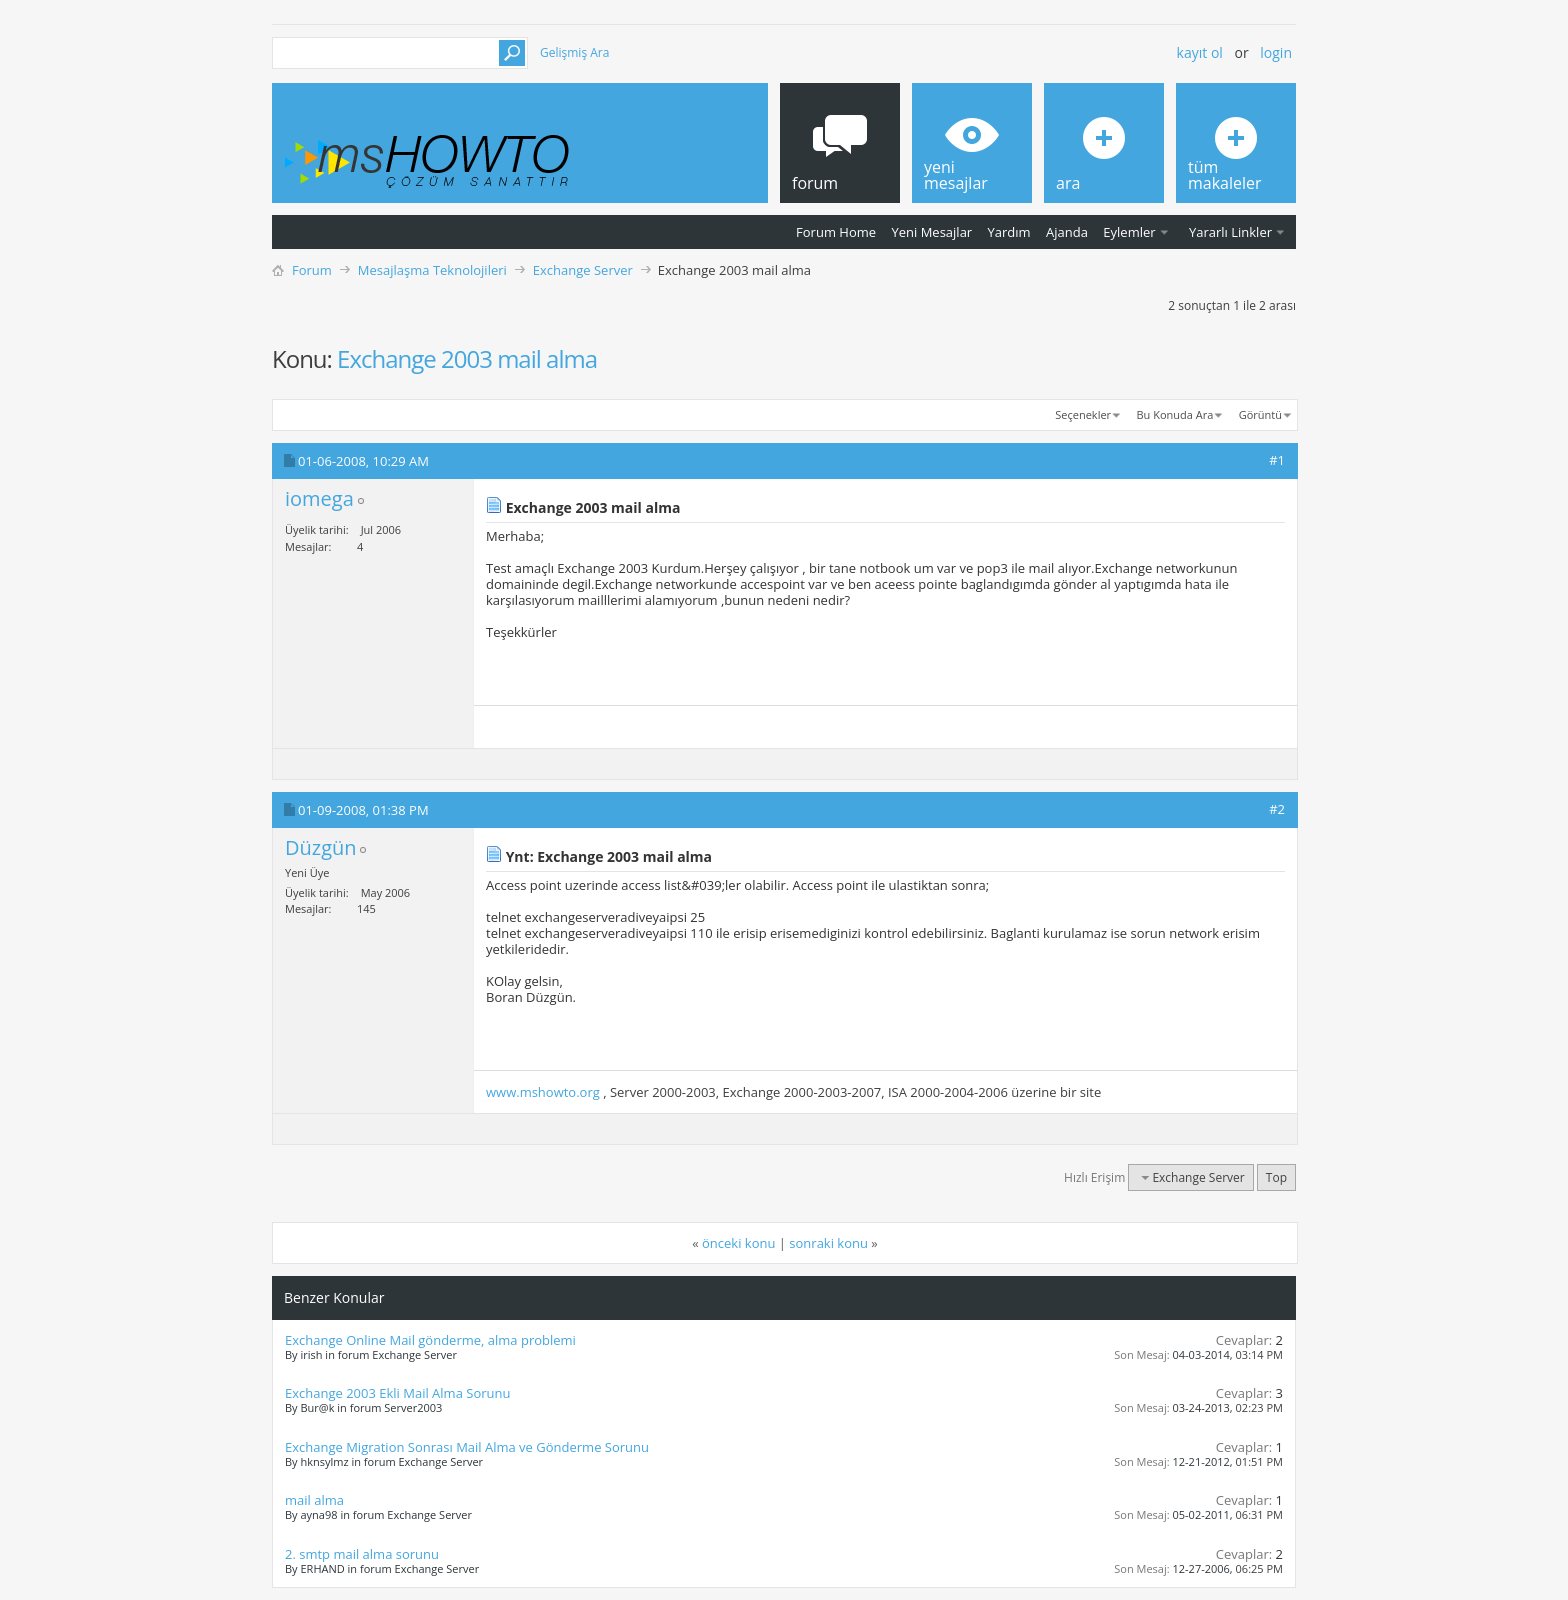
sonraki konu (828, 1243)
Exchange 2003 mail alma (467, 358)
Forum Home (836, 232)
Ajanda (1067, 232)
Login (1276, 52)
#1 (1277, 460)
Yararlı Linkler (1230, 232)
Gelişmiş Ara (574, 52)
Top (1276, 1177)
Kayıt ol (1200, 52)
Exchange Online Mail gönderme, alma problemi (430, 1340)
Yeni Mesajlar (931, 232)
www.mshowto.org (543, 1092)
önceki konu (738, 1243)
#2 (1277, 809)
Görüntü (1260, 414)
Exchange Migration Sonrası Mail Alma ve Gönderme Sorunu (467, 1447)
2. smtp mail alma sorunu (362, 1554)
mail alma (314, 1500)
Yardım (1009, 232)
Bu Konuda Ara (1175, 414)
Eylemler (1129, 232)
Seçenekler (1083, 414)
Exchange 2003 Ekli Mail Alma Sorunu (397, 1393)
